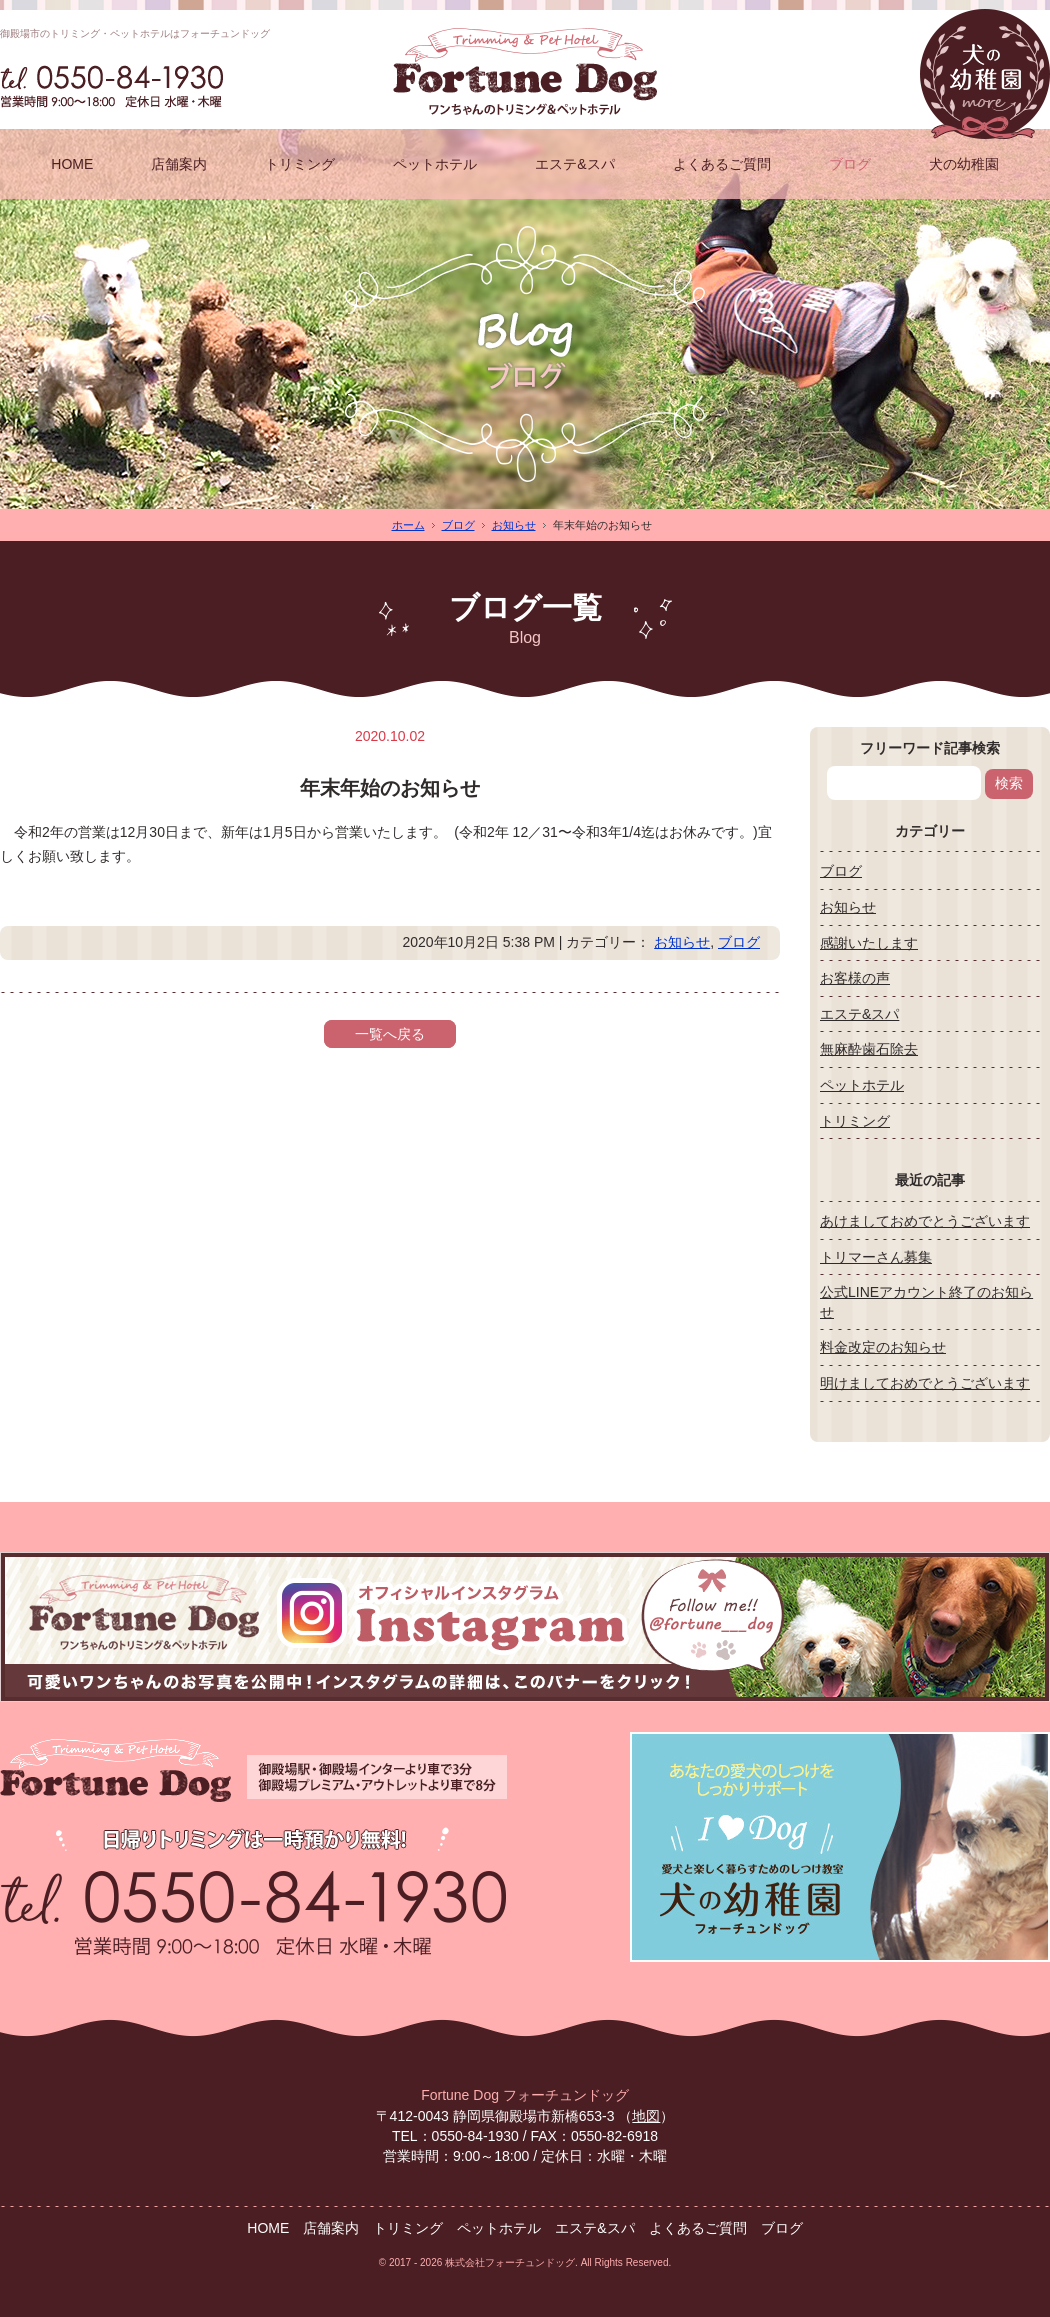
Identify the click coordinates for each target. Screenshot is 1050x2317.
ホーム (408, 525)
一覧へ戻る (390, 1034)
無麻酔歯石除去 (869, 1049)
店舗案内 (179, 164)
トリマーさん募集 (876, 1257)
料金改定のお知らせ (883, 1347)
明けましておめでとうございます (925, 1383)
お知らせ (514, 525)
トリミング (300, 164)
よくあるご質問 (722, 164)
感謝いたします (869, 943)
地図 (646, 2116)
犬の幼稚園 (964, 164)
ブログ (850, 164)
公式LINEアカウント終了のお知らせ (926, 1302)
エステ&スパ (574, 164)
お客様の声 (855, 978)
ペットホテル (435, 164)
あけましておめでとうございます (925, 1221)
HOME (72, 164)
